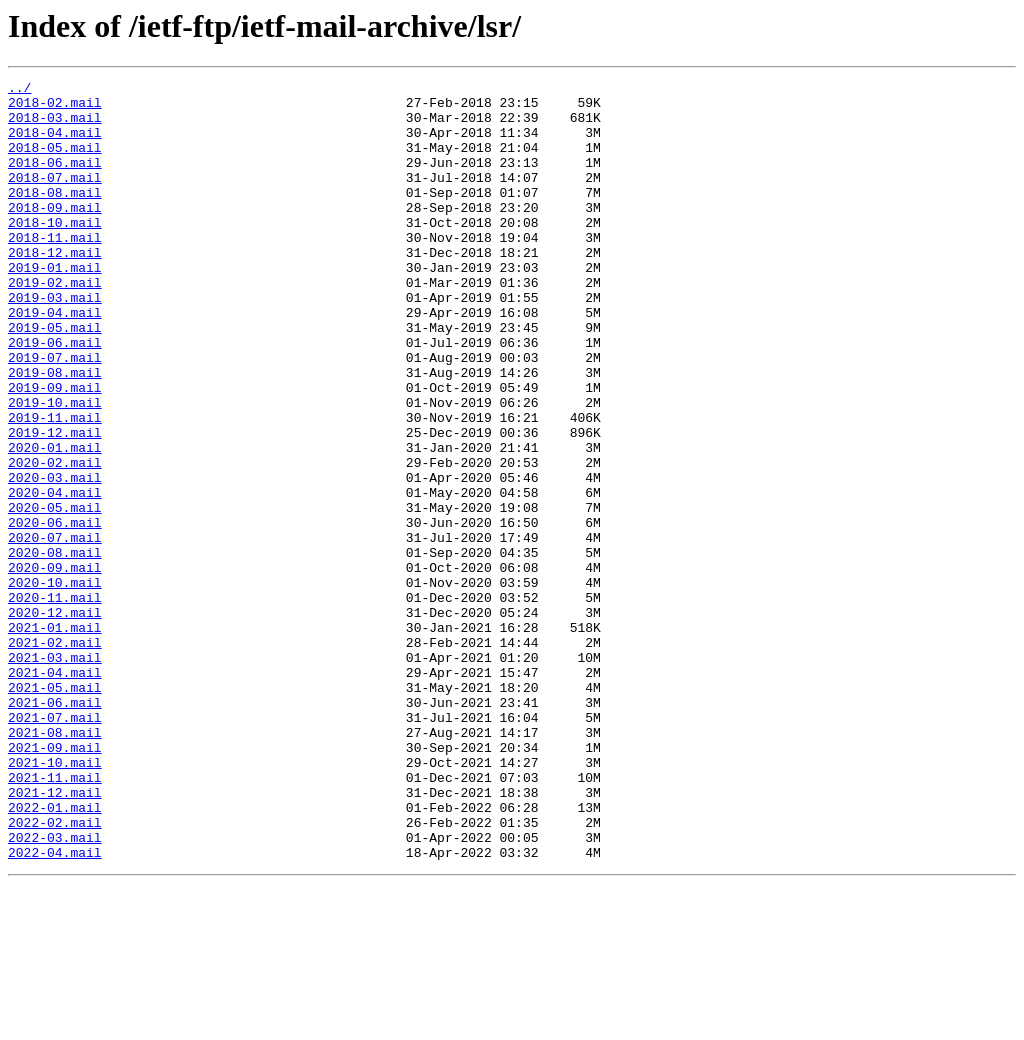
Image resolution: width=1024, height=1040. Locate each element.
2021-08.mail (55, 864)
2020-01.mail (55, 522)
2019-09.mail (55, 450)
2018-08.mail (55, 216)
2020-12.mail (55, 720)
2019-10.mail (55, 468)
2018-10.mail (55, 252)
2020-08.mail (55, 648)
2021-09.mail (55, 882)
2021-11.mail (55, 918)
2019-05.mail (55, 378)
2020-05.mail (55, 594)
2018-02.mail (55, 108)
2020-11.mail (55, 702)
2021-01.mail (55, 738)
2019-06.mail (55, 396)
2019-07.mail (55, 414)
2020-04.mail (55, 576)
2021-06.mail (55, 828)
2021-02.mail (55, 756)
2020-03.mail (55, 558)
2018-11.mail (55, 270)
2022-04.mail (55, 1008)
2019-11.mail (55, 486)
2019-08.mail (55, 432)
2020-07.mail (55, 630)
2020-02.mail (55, 540)
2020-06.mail (55, 612)
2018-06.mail (55, 180)
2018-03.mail (55, 126)
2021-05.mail (55, 810)
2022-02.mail (55, 972)
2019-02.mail (55, 324)
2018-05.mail (55, 162)
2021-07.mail (55, 846)
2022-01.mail (55, 954)
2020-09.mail (55, 666)
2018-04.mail (55, 144)
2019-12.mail (55, 504)
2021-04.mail (55, 792)
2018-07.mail (55, 198)
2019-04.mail (55, 360)
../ (19, 90)
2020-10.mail (55, 684)
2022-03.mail (55, 990)
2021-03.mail (55, 774)
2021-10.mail (55, 900)
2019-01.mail (55, 306)
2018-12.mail (55, 288)
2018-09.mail (55, 234)
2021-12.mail (55, 936)
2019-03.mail (55, 342)
